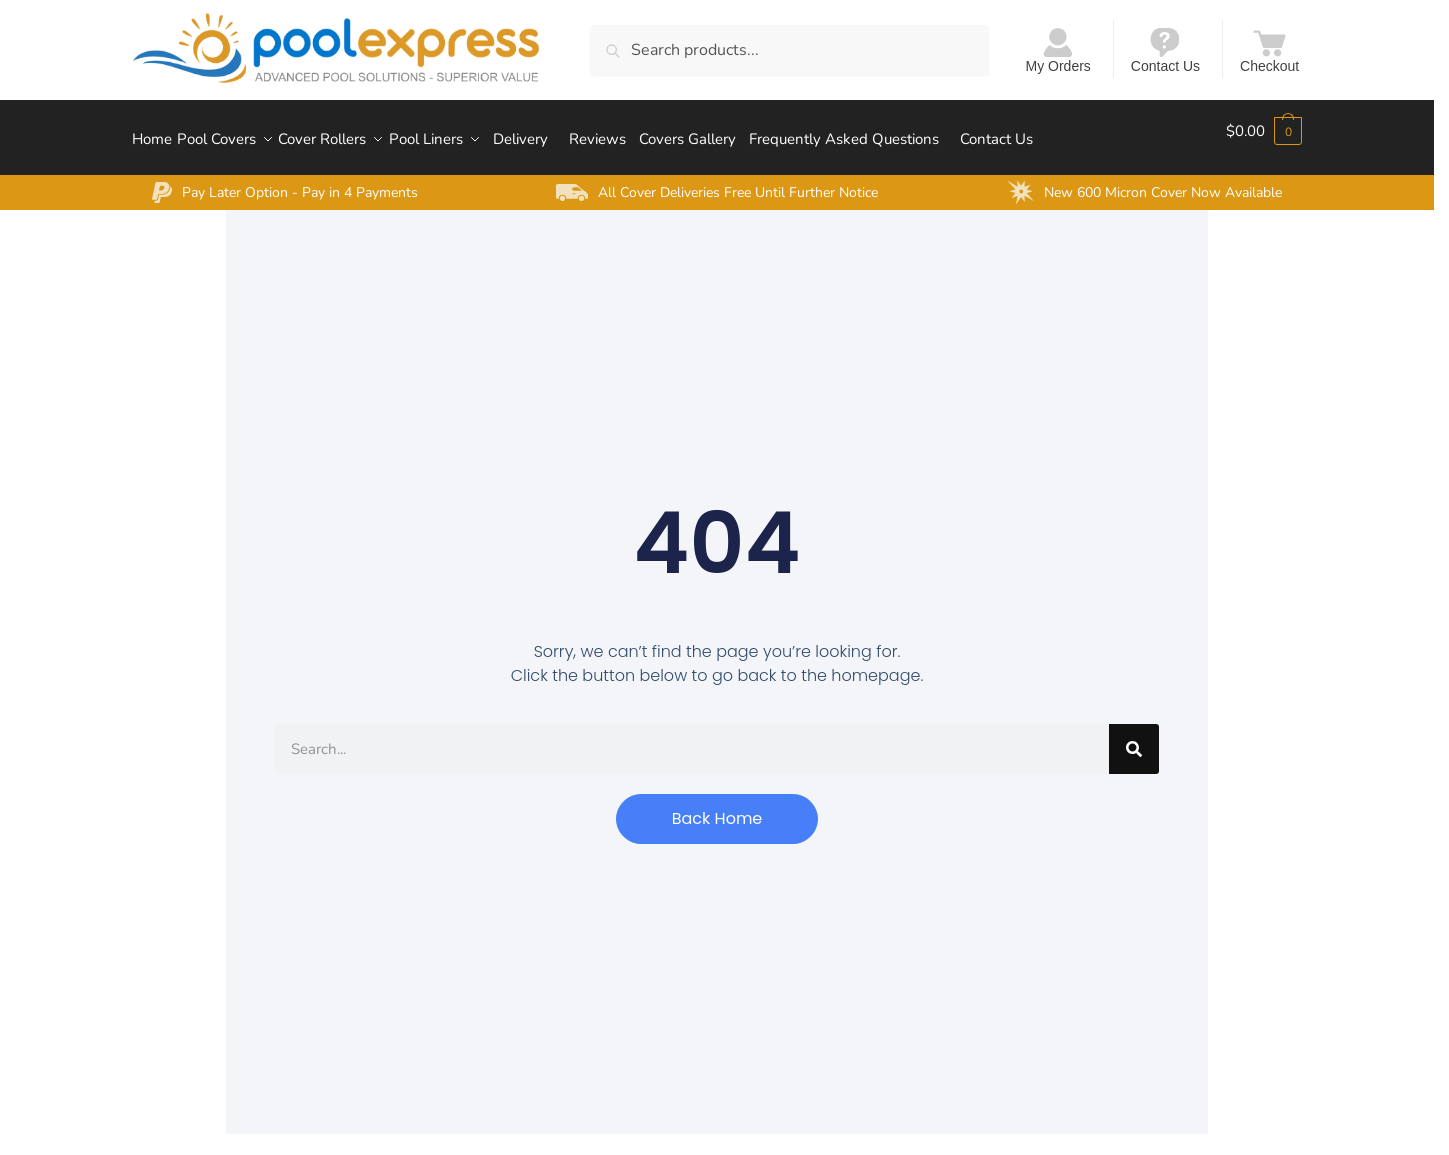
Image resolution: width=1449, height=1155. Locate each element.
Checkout (1269, 49)
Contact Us (1165, 49)
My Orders (1058, 49)
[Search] (1134, 735)
